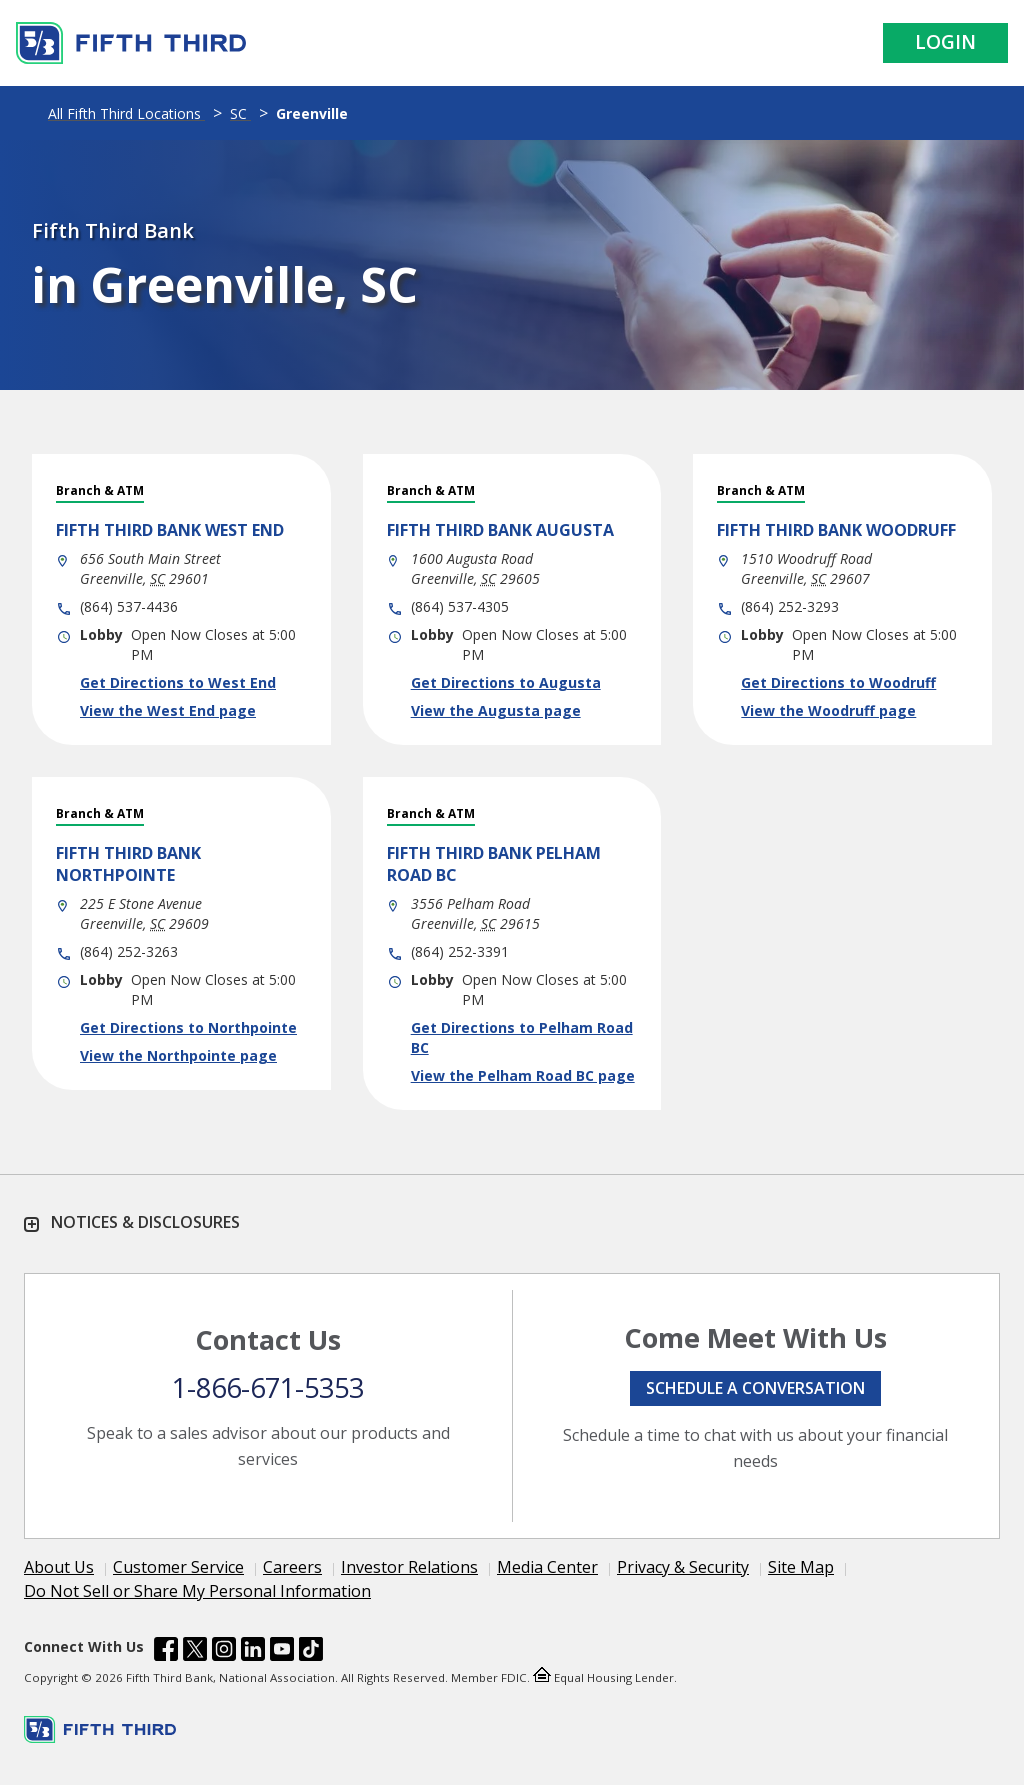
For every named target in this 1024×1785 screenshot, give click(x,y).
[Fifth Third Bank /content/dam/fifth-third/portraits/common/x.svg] (195, 1652)
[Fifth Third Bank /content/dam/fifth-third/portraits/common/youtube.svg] (282, 1652)
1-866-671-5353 (268, 1387)
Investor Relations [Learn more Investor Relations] (409, 1567)
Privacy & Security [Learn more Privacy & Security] (683, 1567)
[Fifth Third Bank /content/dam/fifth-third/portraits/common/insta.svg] (224, 1652)
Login (945, 42)
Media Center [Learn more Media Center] (547, 1567)
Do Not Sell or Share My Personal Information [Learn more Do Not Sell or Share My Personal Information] (197, 1591)
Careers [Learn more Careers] (292, 1567)
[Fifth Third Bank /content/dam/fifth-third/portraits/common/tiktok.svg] (311, 1652)
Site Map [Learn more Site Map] (801, 1567)
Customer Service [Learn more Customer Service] (178, 1567)
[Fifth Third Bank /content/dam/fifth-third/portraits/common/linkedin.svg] (253, 1652)
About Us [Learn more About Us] (59, 1567)
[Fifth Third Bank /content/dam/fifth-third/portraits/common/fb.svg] (166, 1652)
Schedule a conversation (755, 1388)
